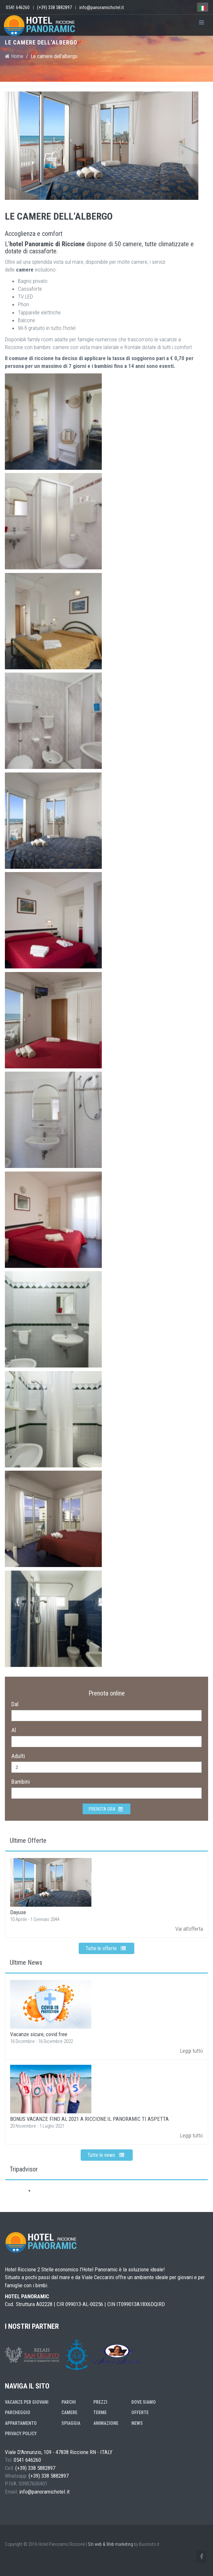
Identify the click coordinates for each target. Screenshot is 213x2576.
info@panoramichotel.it (101, 7)
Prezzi (100, 2402)
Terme (100, 2412)
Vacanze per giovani (26, 2402)
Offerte (140, 2412)
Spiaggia (70, 2423)
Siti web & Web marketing (110, 2544)
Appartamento (21, 2423)
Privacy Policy (21, 2433)
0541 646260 (18, 7)
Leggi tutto (191, 2050)
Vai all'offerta (189, 1929)
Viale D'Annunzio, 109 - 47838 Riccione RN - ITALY (59, 2452)
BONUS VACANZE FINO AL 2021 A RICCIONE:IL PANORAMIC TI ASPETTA (89, 2119)
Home (14, 56)
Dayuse (18, 1912)
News (137, 2423)
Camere (69, 2412)
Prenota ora (106, 1809)
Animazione (105, 2423)
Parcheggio (17, 2412)
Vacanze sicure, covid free (38, 2034)
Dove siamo (143, 2402)
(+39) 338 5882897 (54, 7)
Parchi (68, 2402)
